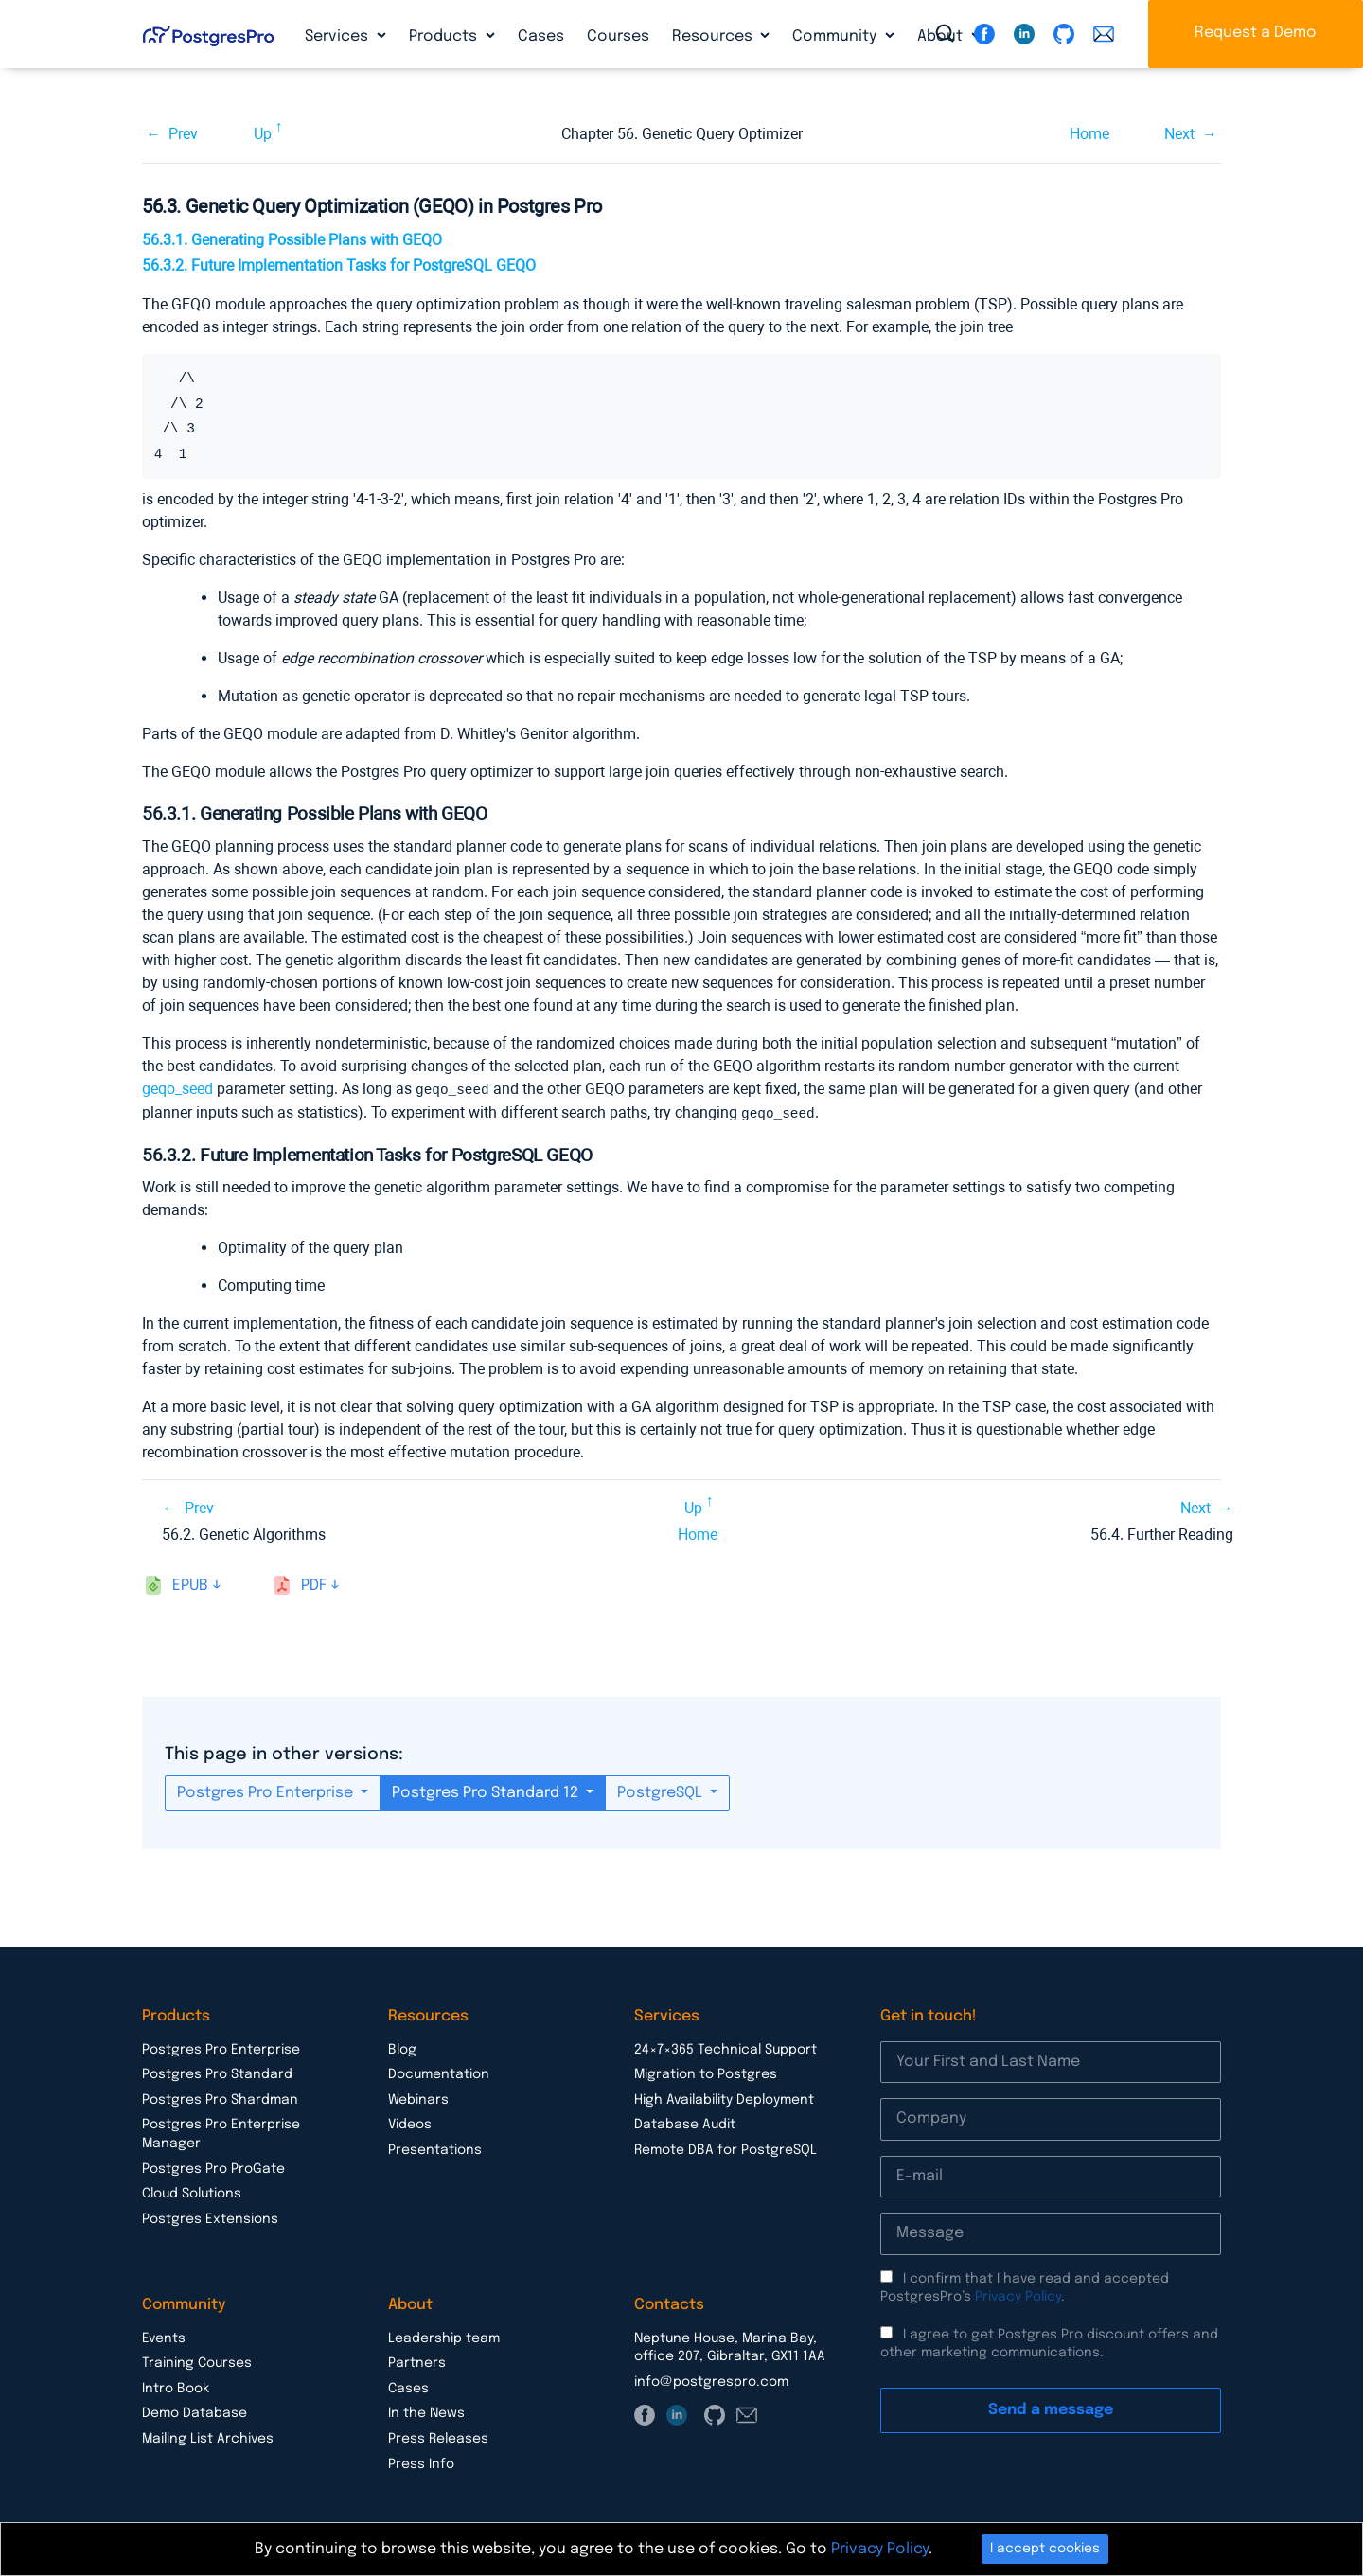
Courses (618, 36)
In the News (426, 2411)
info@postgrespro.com (711, 2380)
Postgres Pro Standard (217, 2072)
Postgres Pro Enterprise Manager (221, 2132)
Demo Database (194, 2411)
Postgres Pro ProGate (213, 2167)
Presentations (435, 2148)
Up (263, 134)
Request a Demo (1256, 33)
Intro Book (175, 2386)
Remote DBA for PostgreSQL (725, 2148)
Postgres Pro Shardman (220, 2098)
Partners (417, 2361)
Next (1179, 134)
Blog (402, 2048)
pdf (314, 1584)
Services (338, 36)
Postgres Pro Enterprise (267, 1791)
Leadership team (444, 2336)
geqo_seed (177, 1089)
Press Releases (438, 2437)
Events (164, 2336)
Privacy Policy (1018, 2295)
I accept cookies (1045, 2548)
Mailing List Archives (208, 2437)
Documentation (438, 2072)
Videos (410, 2122)
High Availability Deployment (724, 2098)
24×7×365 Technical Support (725, 2048)
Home (1089, 134)
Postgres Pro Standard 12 (487, 1791)
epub (190, 1584)
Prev (183, 134)
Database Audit (684, 2122)
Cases (541, 36)
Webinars (418, 2098)
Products (445, 36)
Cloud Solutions (191, 2191)
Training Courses (197, 2361)
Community (836, 36)
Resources (714, 36)
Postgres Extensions (210, 2217)
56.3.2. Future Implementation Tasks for (339, 265)
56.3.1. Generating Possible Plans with (292, 240)
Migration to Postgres (705, 2072)
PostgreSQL (661, 1791)
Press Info (421, 2462)
